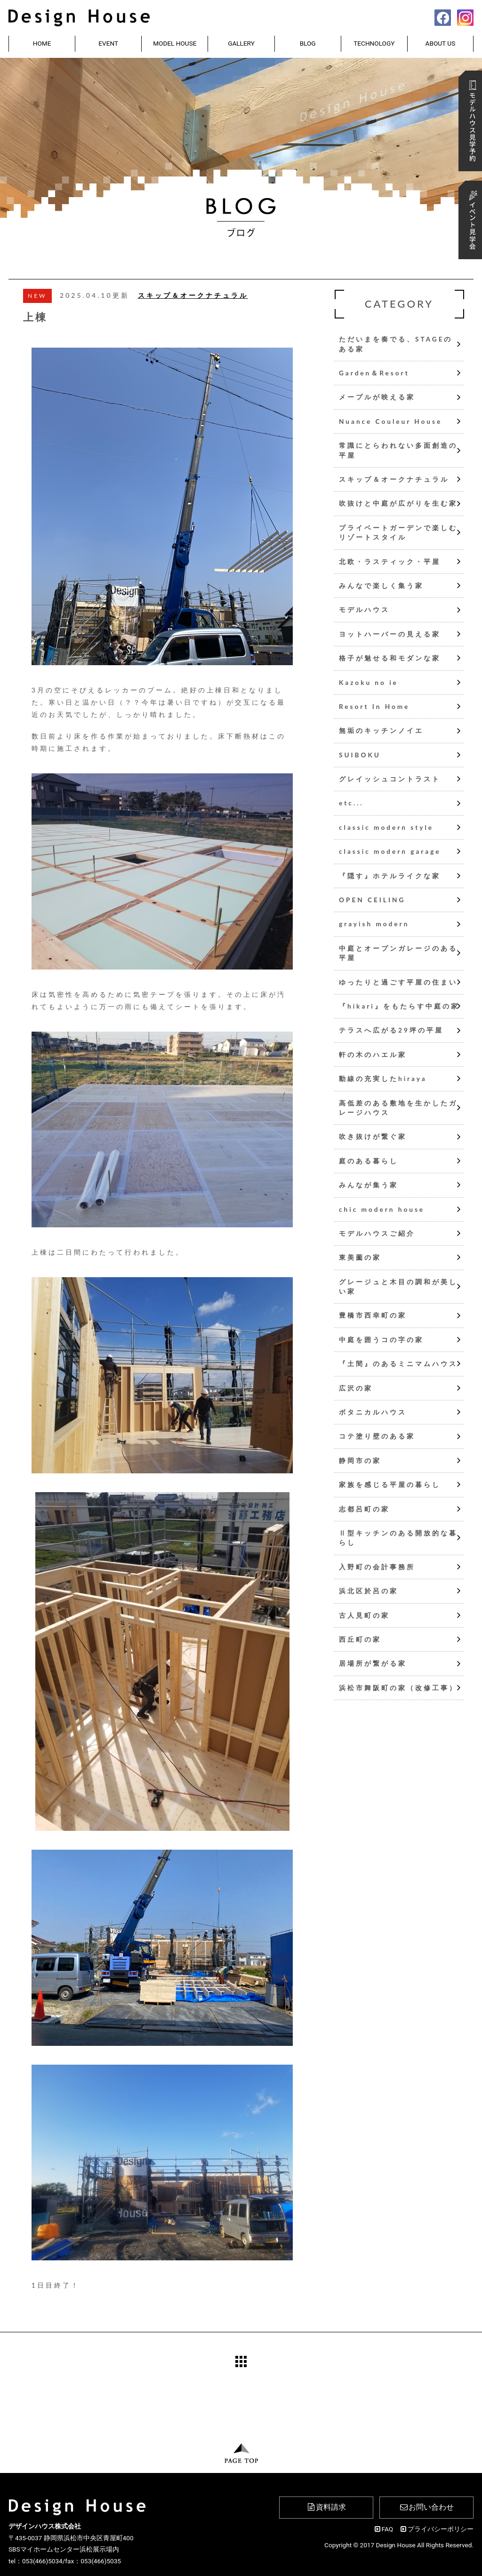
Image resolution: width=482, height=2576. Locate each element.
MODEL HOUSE (174, 43)
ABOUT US (441, 43)
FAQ (383, 2529)
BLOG (308, 43)
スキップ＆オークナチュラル (193, 295)
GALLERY (241, 43)
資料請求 (326, 2507)
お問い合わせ (426, 2507)
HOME (42, 43)
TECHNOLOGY (373, 43)
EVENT (108, 43)
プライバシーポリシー (437, 2529)
